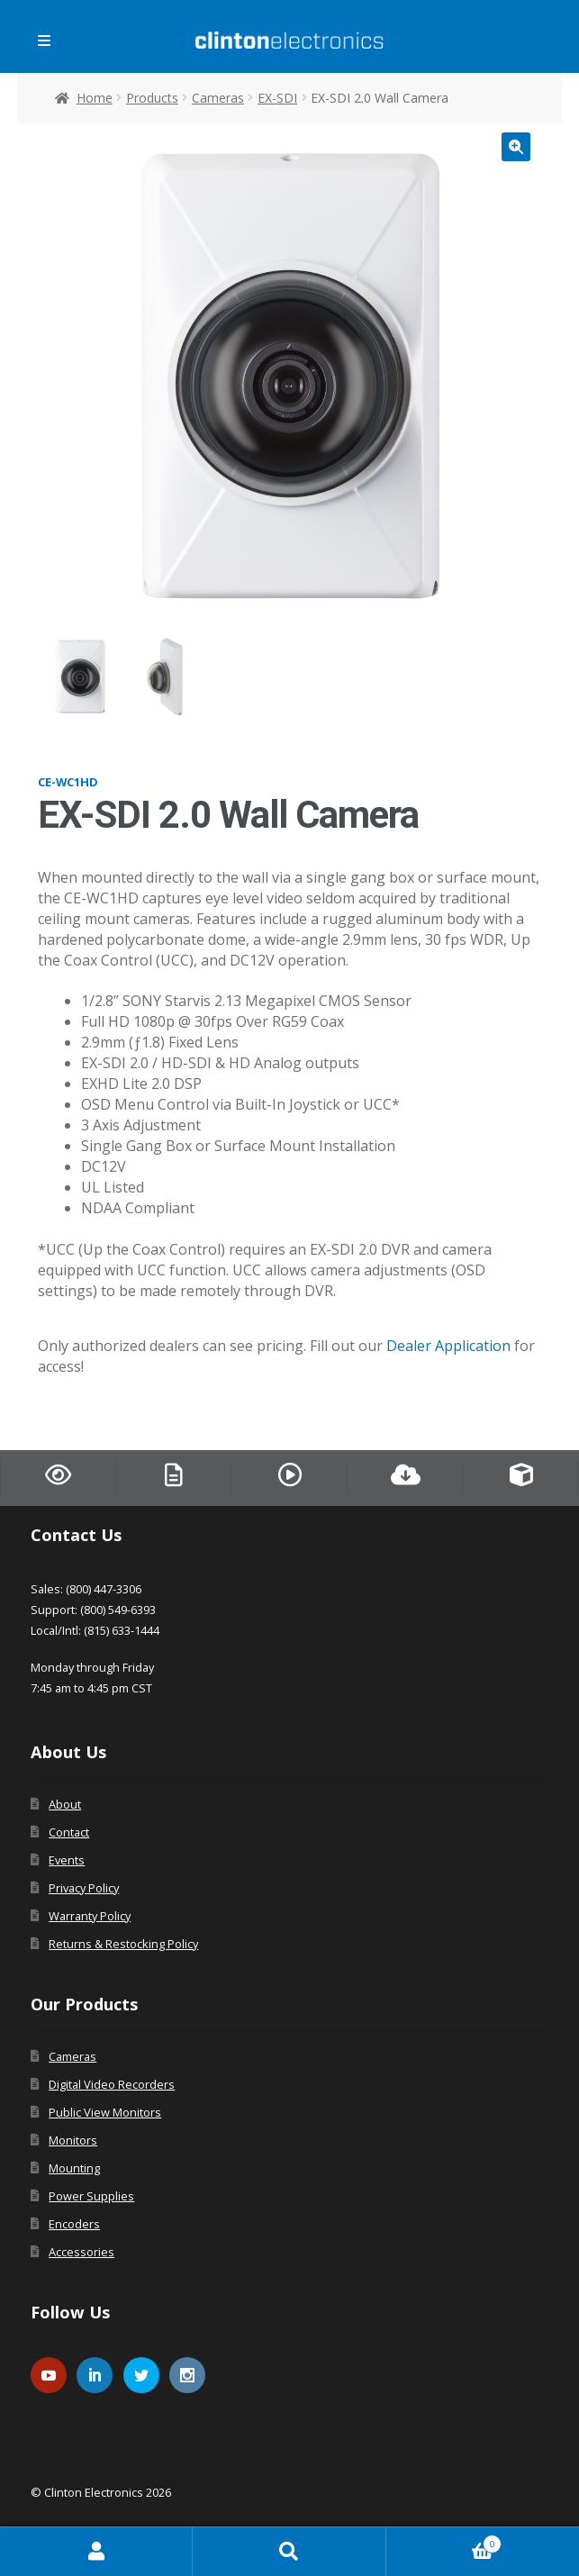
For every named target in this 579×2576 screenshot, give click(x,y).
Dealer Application (448, 1346)
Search (289, 2551)
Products (152, 97)
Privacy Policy (84, 1888)
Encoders (74, 2224)
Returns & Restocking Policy (123, 1944)
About (65, 1804)
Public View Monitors (105, 2112)
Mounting (74, 2168)
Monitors (73, 2140)
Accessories (81, 2252)
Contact (69, 1832)
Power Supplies (91, 2196)
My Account (96, 2551)
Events (67, 1860)
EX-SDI (277, 97)
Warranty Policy (90, 1916)
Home (95, 97)
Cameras (218, 97)
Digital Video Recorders (112, 2084)
